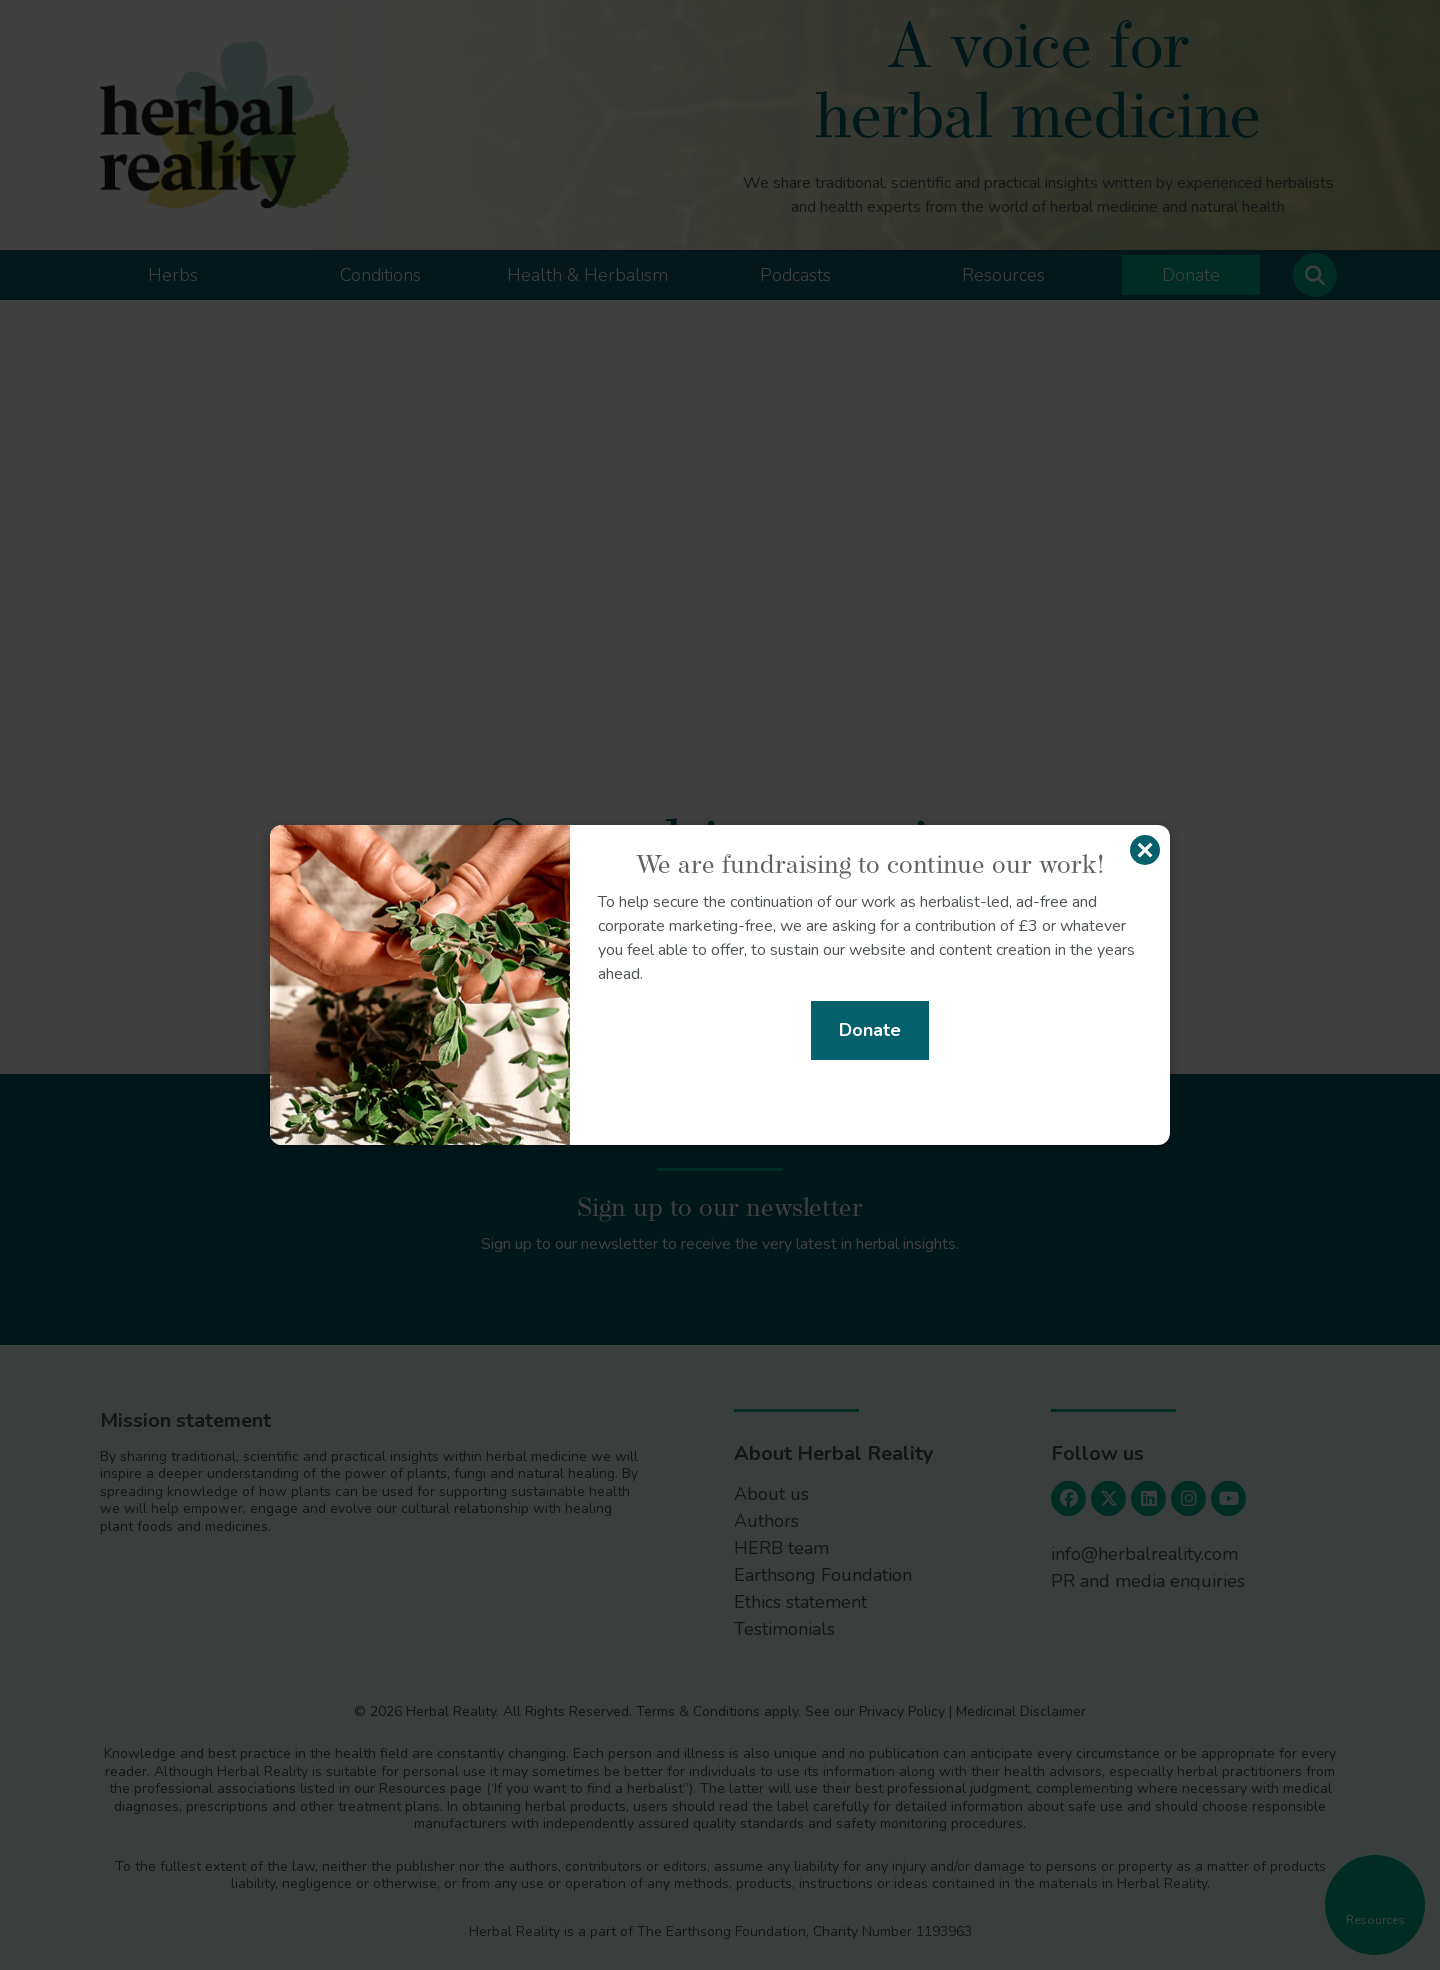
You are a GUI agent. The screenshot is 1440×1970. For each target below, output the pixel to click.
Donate (870, 1030)
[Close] (1145, 850)
